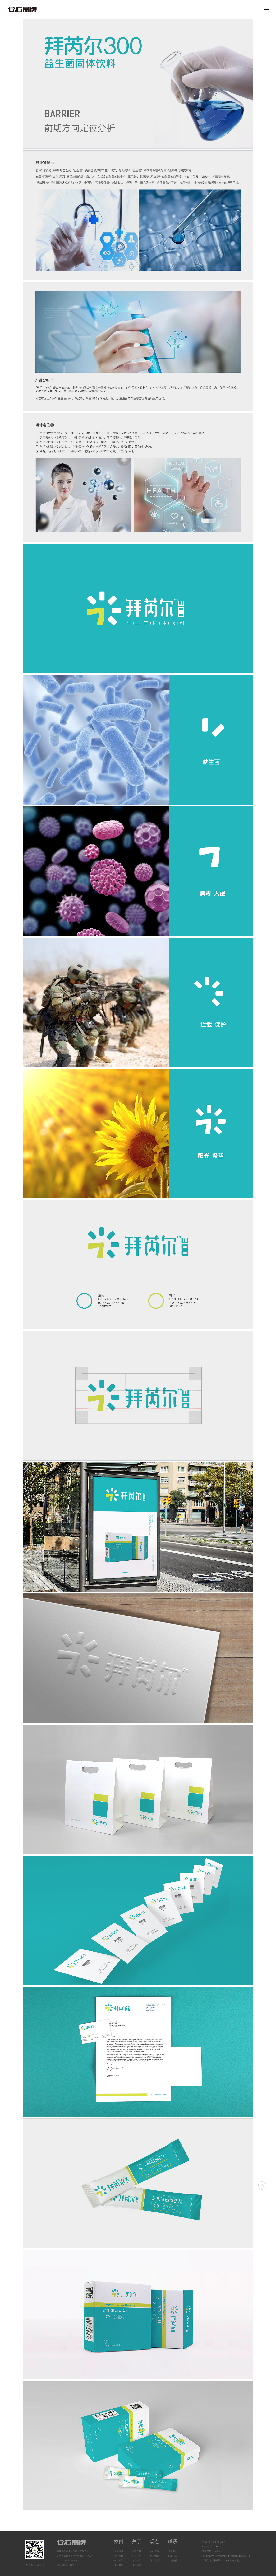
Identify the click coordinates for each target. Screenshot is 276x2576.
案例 (118, 2541)
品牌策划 (118, 2551)
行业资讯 (154, 2560)
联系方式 (172, 2556)
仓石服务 (118, 2565)
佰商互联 (218, 2551)
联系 (172, 2541)
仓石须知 (136, 2560)
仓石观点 (154, 2551)
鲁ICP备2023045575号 (214, 2542)
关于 (136, 2541)
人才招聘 (172, 2560)
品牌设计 (118, 2556)
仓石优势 (136, 2556)
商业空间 (118, 2560)
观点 (154, 2541)
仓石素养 (136, 2565)
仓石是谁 (136, 2551)
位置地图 (172, 2551)
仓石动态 (154, 2556)
